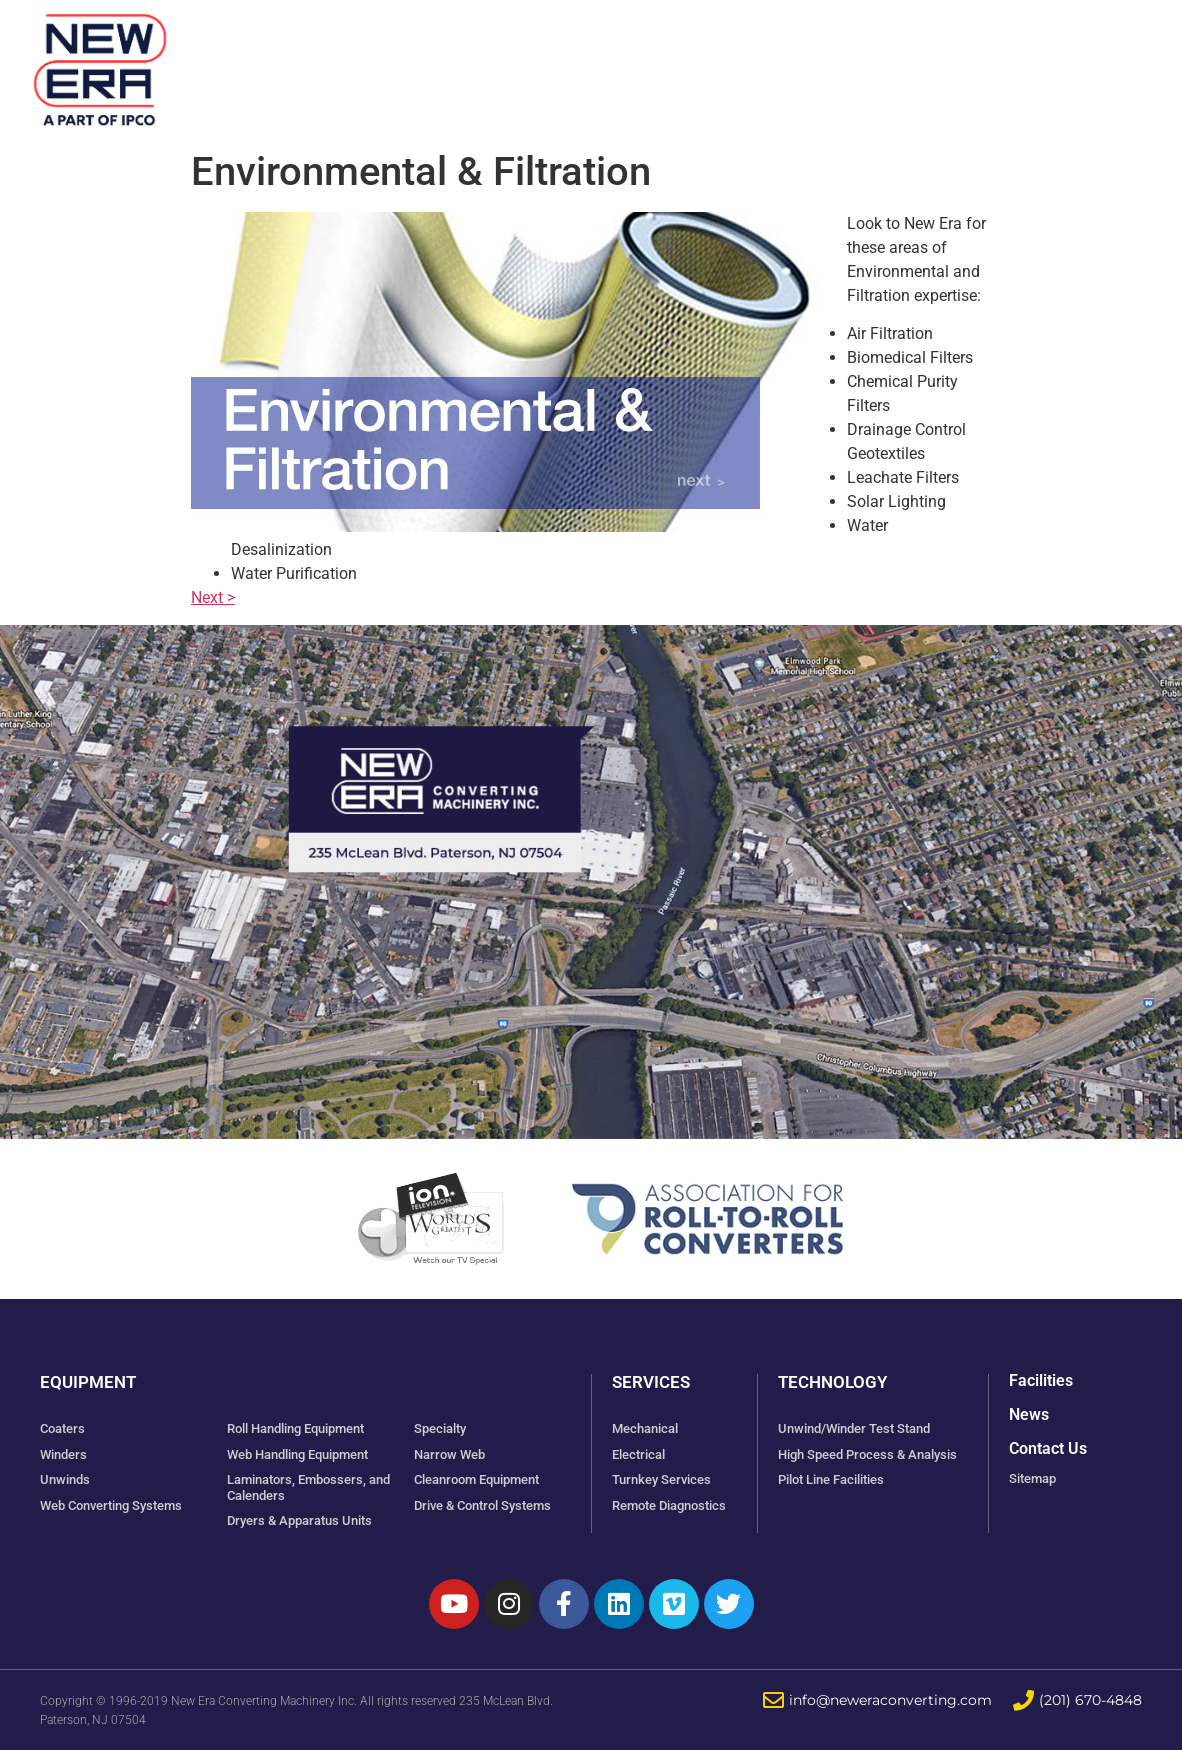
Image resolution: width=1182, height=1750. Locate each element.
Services (729, 59)
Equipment (469, 59)
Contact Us (1048, 1448)
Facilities (610, 59)
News (978, 59)
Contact (1074, 59)
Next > (213, 597)
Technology (861, 59)
